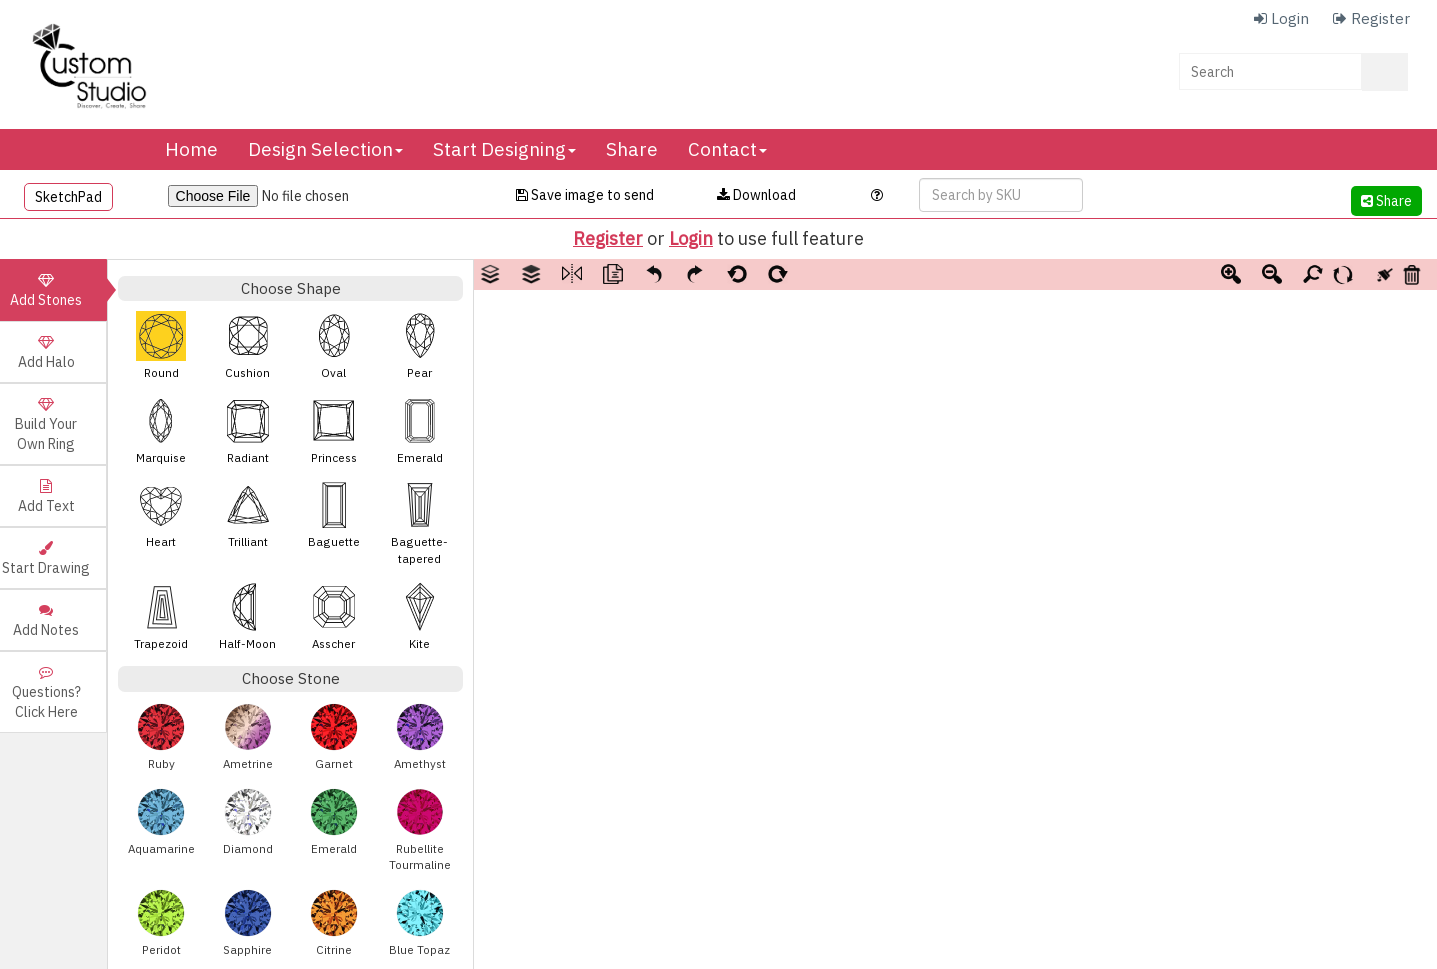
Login (691, 238)
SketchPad (68, 197)
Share (632, 149)
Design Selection (325, 149)
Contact (727, 149)
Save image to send (585, 195)
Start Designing (504, 149)
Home (191, 149)
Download (756, 195)
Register (608, 238)
